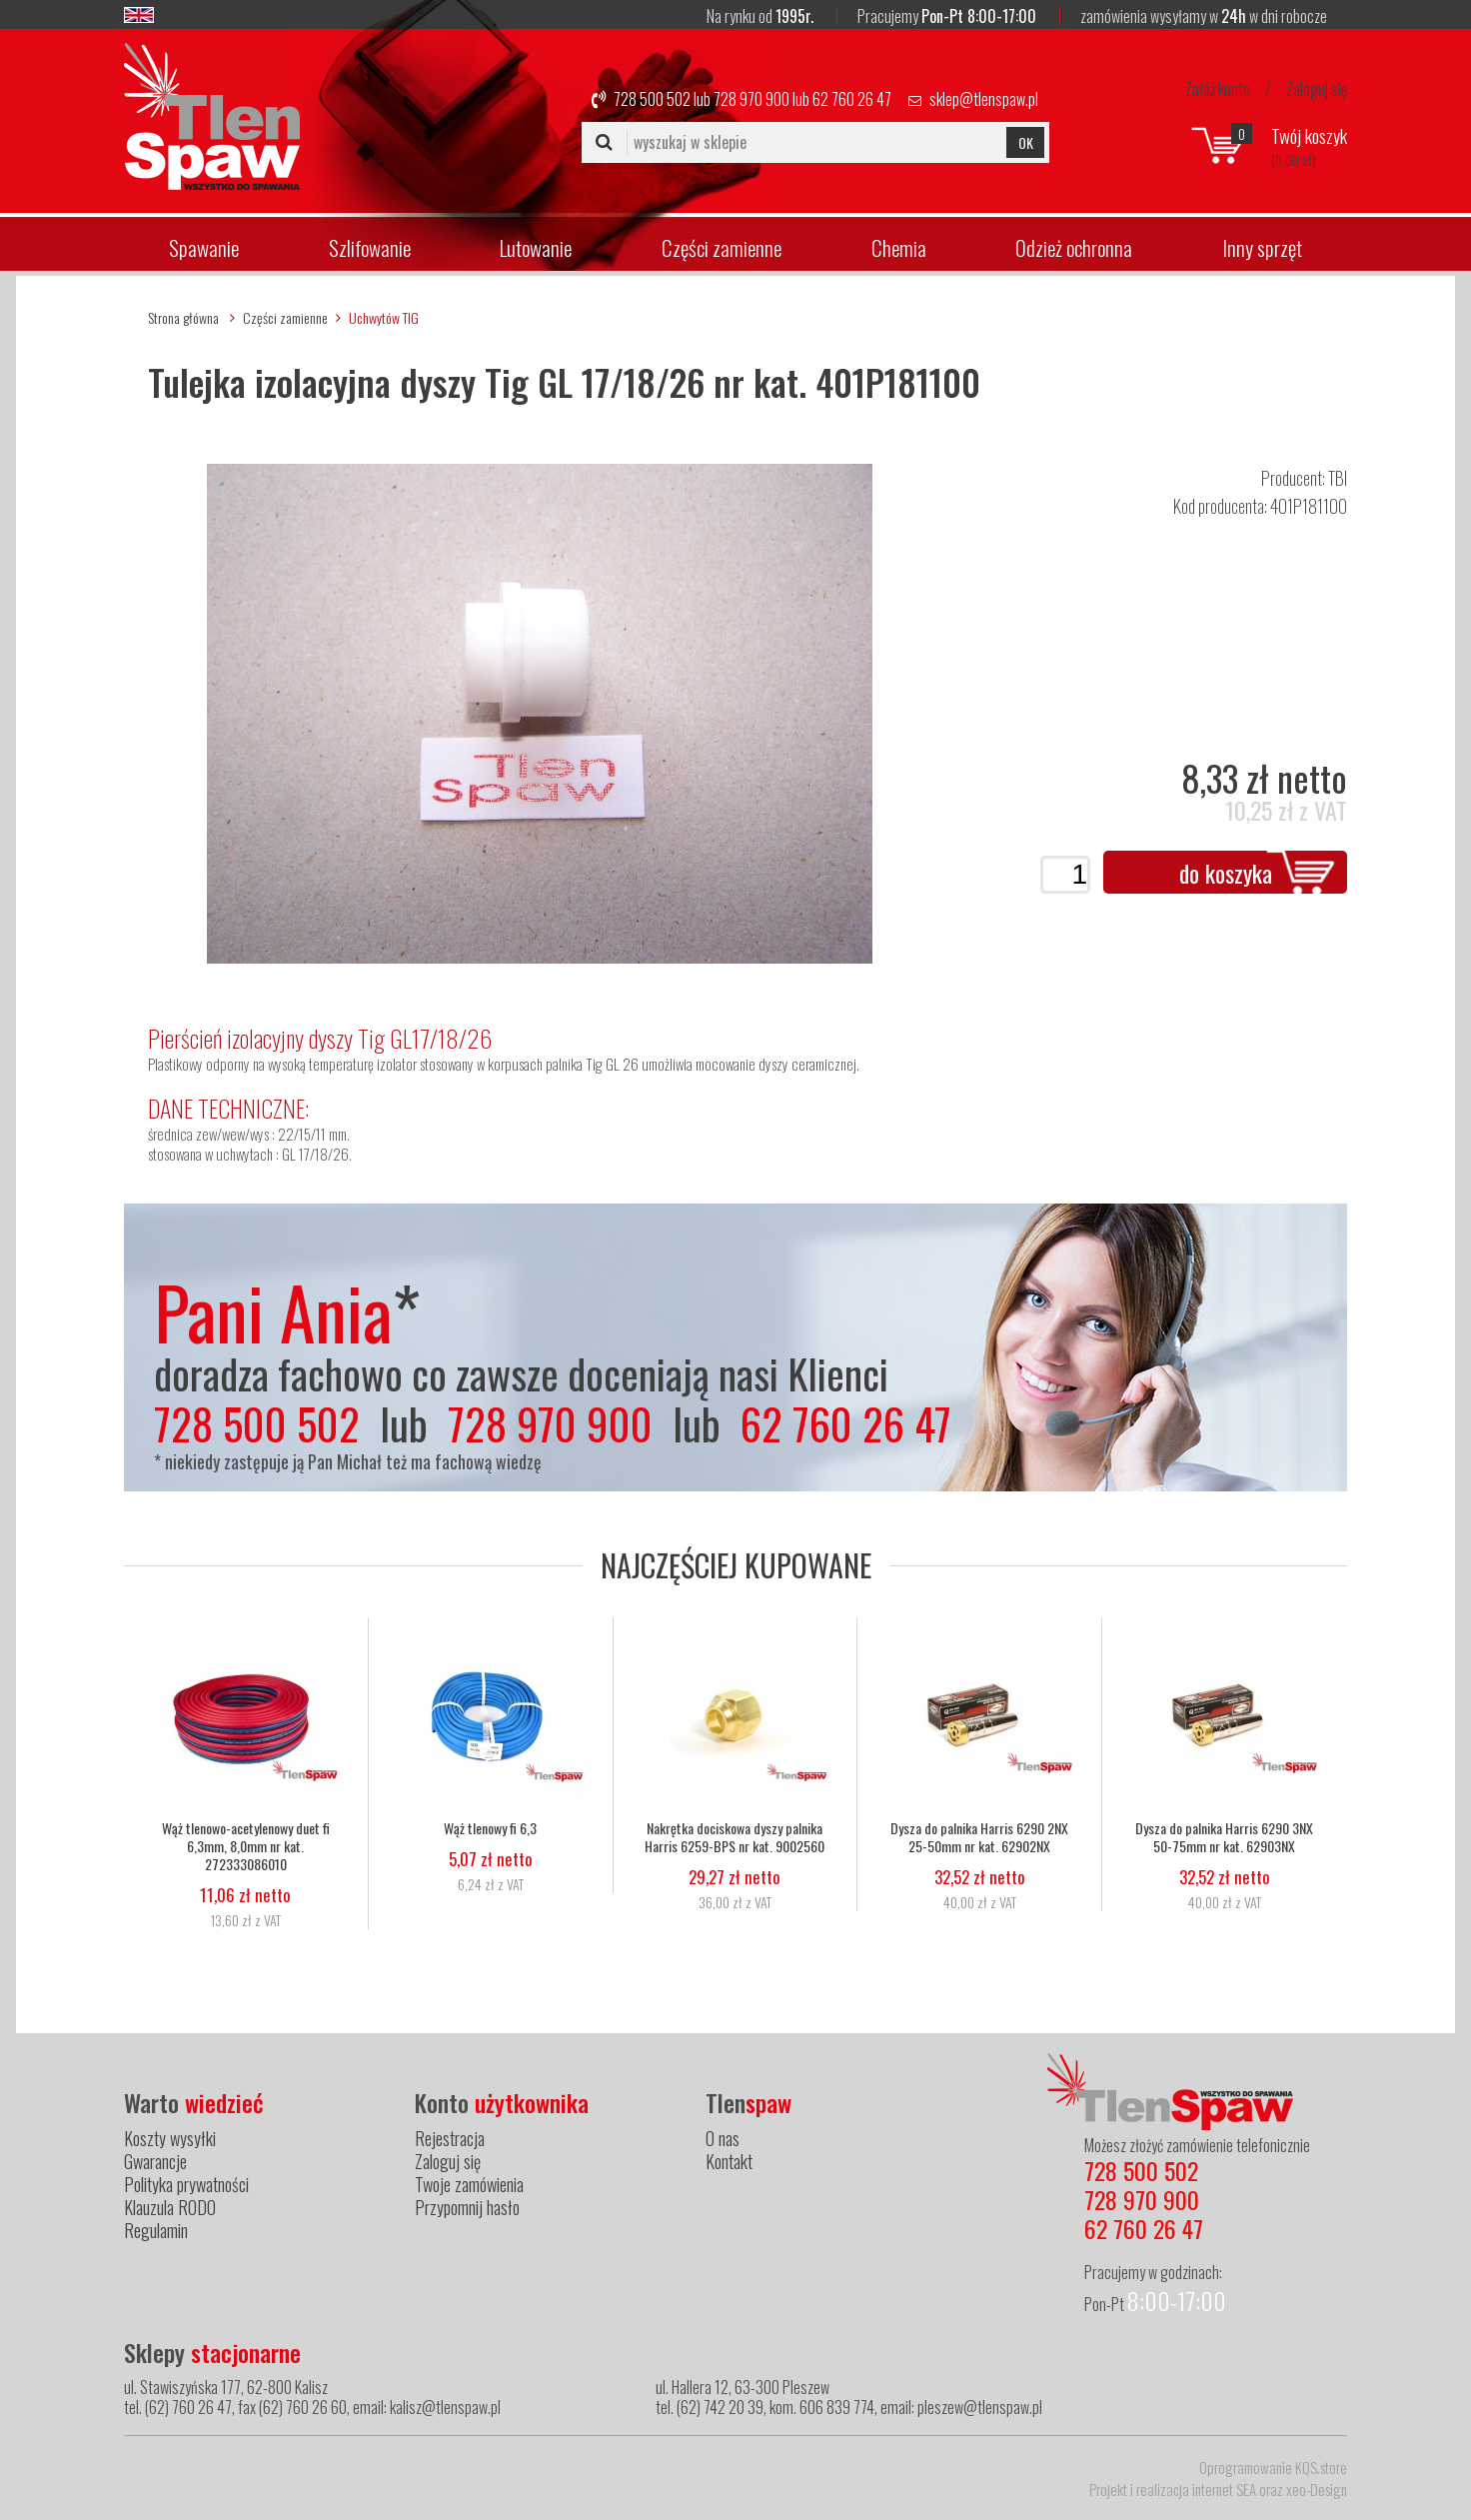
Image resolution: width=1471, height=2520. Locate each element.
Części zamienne (721, 247)
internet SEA (1224, 2489)
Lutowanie (536, 247)
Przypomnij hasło (467, 2207)
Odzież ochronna (1073, 247)
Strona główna (183, 317)
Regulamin (156, 2230)
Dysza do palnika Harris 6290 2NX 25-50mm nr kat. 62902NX (979, 1837)
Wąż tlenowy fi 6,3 (490, 1828)
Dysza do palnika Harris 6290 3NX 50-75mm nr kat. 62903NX (1224, 1837)
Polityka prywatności (186, 2184)
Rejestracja (450, 2138)
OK (1025, 142)
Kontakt (729, 2161)
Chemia (898, 247)
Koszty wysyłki (170, 2138)
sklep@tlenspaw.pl (983, 99)
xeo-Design (1316, 2489)
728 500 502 (652, 99)
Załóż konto (1217, 89)
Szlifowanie (370, 247)
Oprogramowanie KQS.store (1273, 2467)
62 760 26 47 (851, 99)
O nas (722, 2138)
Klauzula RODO (170, 2207)
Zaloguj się (1316, 89)
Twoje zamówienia (469, 2184)
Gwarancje (155, 2161)
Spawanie (204, 247)
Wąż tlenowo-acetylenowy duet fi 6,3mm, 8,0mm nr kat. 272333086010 (246, 1846)
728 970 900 (751, 99)
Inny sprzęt (1262, 247)
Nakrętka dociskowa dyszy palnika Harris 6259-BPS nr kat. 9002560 (734, 1837)
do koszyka (1225, 873)
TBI (1337, 478)
